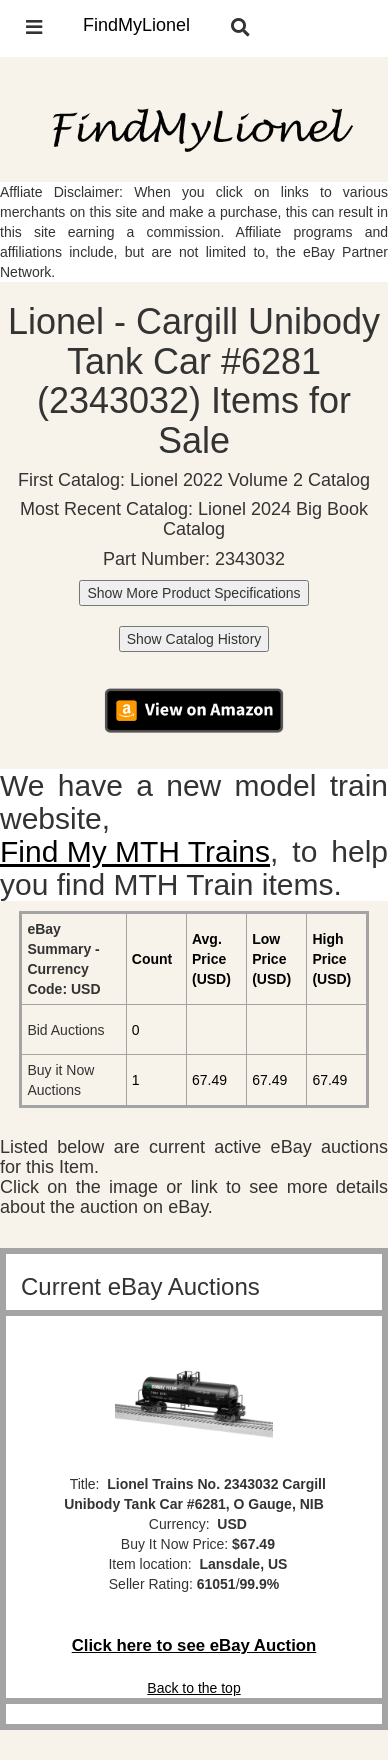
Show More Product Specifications (193, 593)
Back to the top (193, 1688)
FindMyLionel (136, 25)
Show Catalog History (194, 639)
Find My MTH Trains (135, 851)
